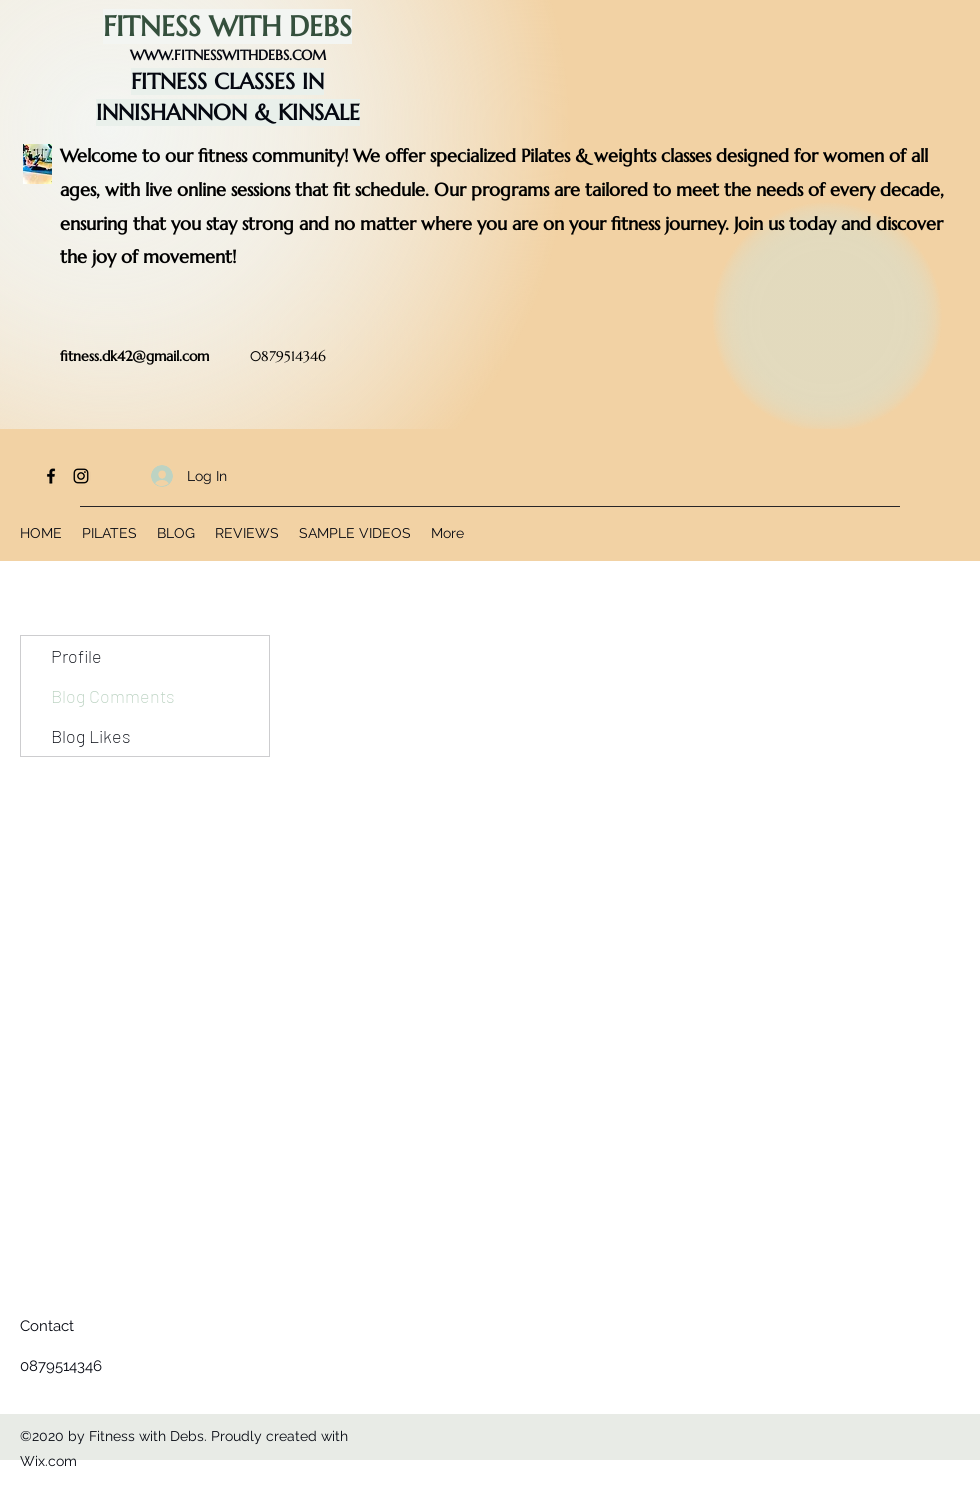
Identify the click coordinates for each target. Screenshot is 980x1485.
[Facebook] (51, 476)
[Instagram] (81, 476)
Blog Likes (91, 736)
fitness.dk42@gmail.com (134, 356)
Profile (76, 656)
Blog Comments (113, 696)
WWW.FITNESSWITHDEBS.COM (228, 55)
